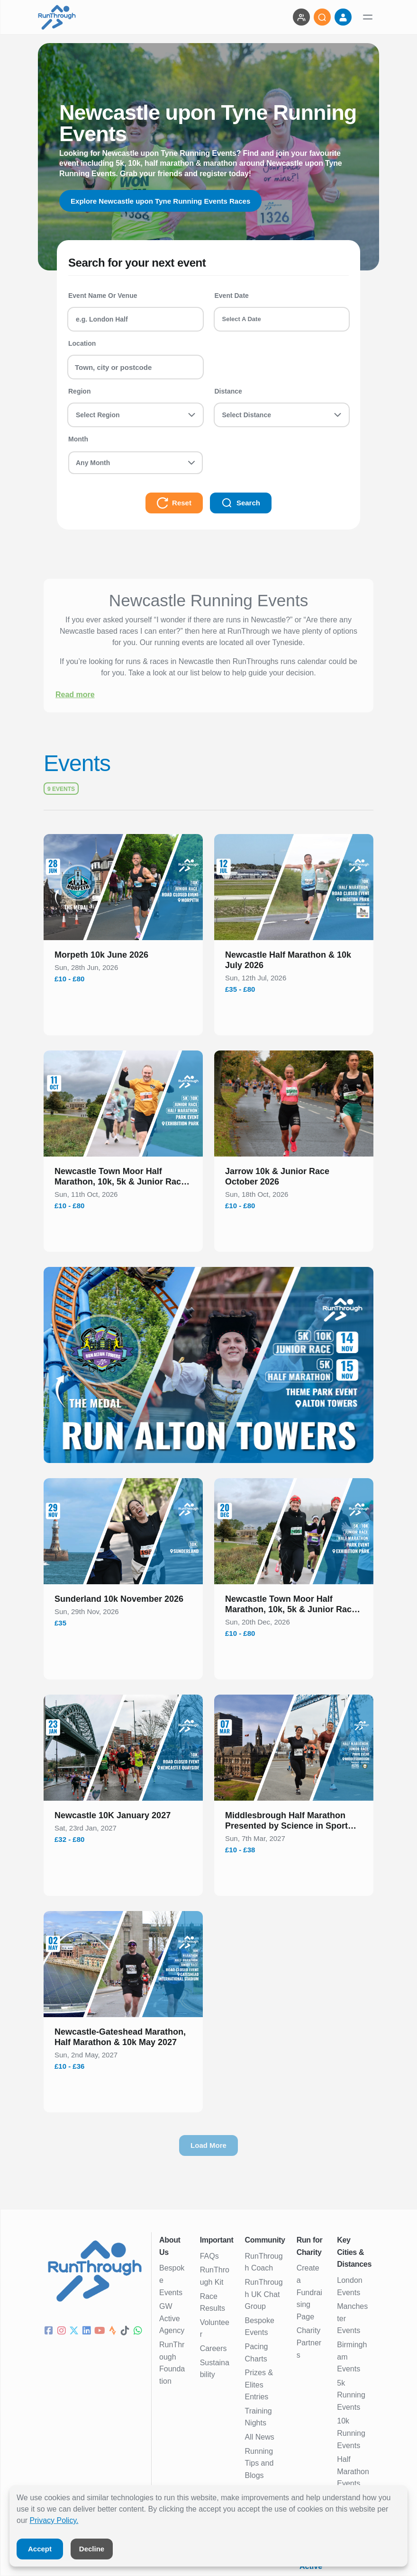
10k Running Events (351, 2433)
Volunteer (214, 2328)
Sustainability (214, 2369)
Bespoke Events (171, 2280)
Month (78, 439)
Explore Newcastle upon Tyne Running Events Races (166, 201)
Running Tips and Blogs (259, 2463)
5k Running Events (351, 2395)
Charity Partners (309, 2342)
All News (259, 2437)
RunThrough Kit (214, 2276)
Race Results (212, 2302)
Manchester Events (352, 2318)
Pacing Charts (256, 2353)
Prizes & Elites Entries (259, 2385)
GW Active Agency (171, 2318)
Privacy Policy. (54, 2520)
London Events (349, 2286)
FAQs (209, 2256)
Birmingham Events (352, 2357)
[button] (123, 957)
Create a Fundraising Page (309, 2292)
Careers (213, 2348)
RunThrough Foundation (172, 2363)
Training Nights (258, 2417)
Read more (75, 695)
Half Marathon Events (353, 2471)
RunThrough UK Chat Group (264, 2294)
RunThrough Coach (264, 2262)
